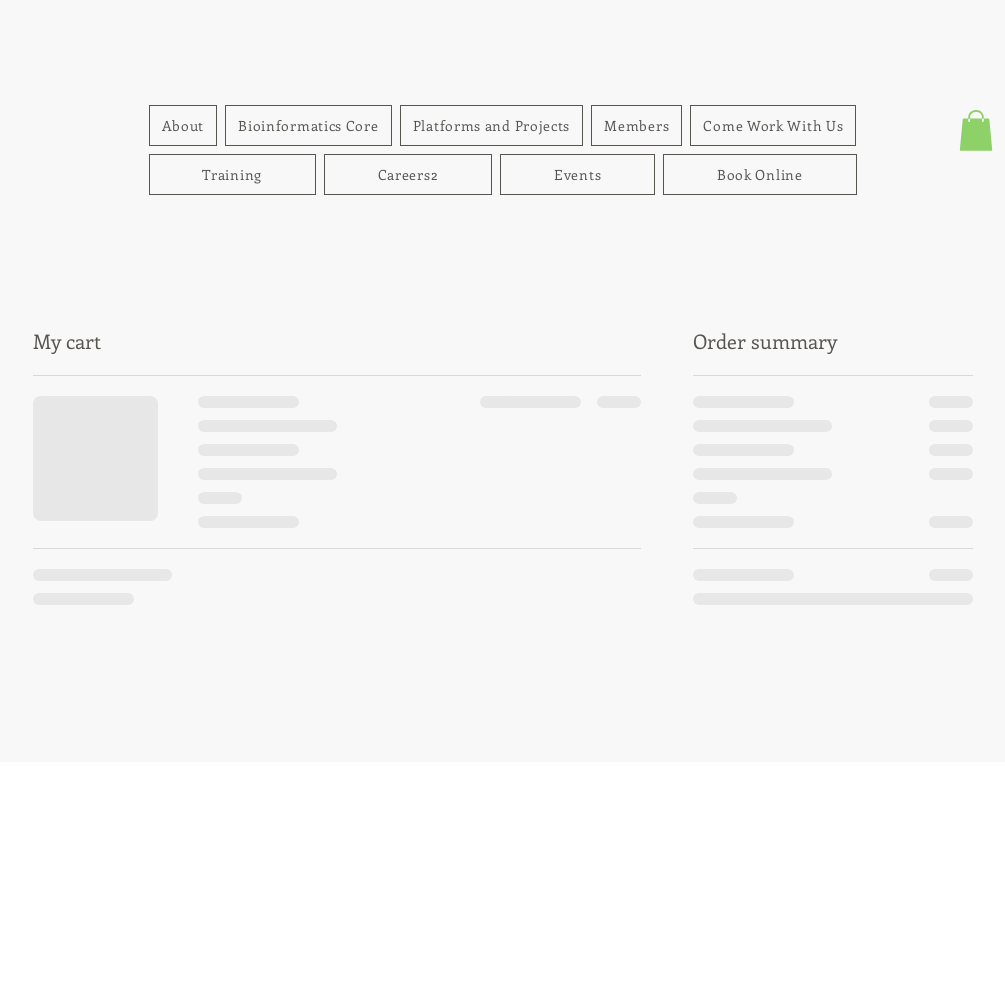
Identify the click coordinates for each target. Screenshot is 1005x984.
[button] (976, 130)
